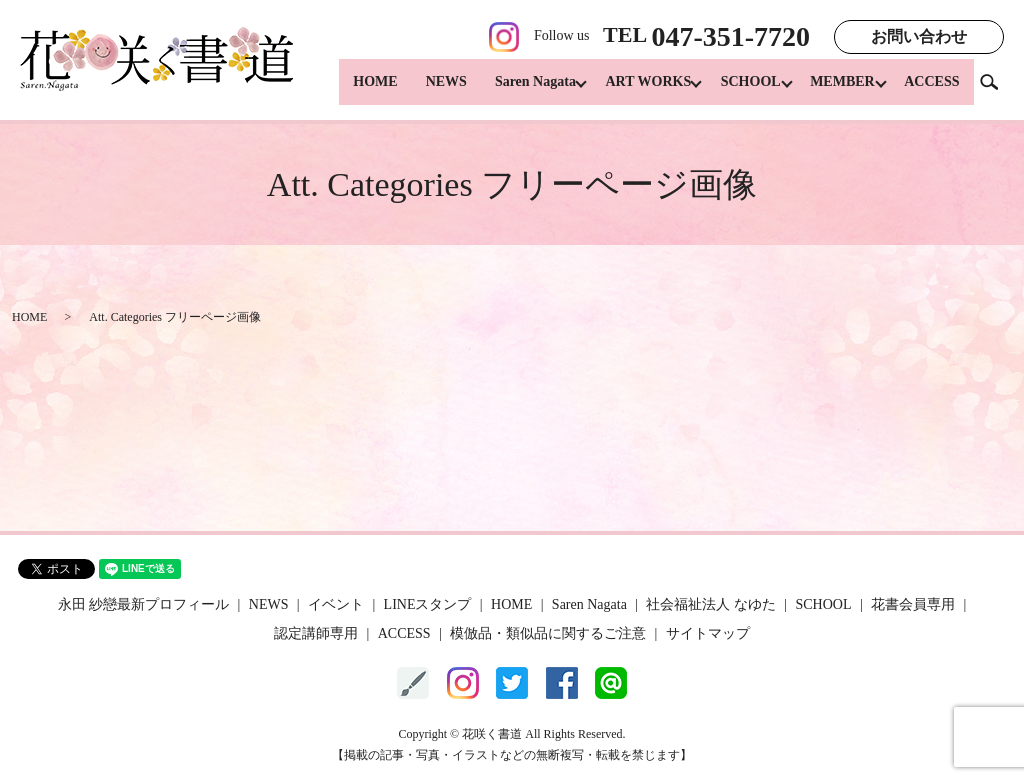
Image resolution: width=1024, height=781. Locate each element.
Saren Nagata (513, 90)
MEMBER (837, 90)
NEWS (424, 90)
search (997, 89)
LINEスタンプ (428, 604)
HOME (353, 90)
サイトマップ (708, 633)
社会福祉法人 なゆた (711, 604)
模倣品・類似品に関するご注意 (548, 633)
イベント (336, 604)
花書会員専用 (913, 604)
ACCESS (931, 90)
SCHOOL (740, 90)
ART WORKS (632, 90)
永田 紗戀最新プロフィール (144, 604)
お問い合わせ (919, 36)
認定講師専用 (316, 633)
